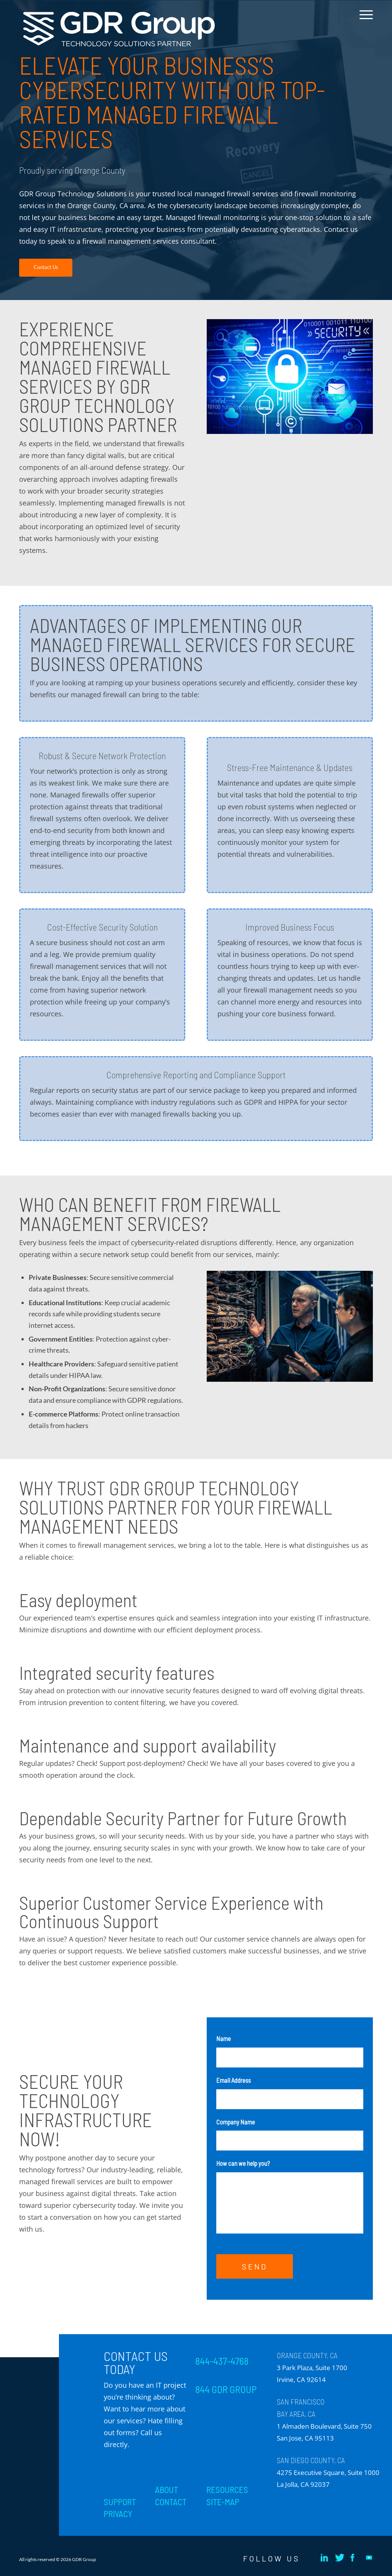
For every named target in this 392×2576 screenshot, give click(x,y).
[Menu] (363, 20)
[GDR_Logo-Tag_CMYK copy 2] (119, 29)
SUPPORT (120, 2501)
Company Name (235, 2122)
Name (226, 2038)
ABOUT (166, 2489)
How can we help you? (243, 2163)
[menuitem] (363, 20)
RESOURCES (227, 2489)
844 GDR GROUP (225, 2389)
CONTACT (170, 2501)
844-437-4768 (221, 2361)
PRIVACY (118, 2513)
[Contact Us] (45, 268)
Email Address (236, 2080)
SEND (254, 2266)
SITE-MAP (222, 2501)
